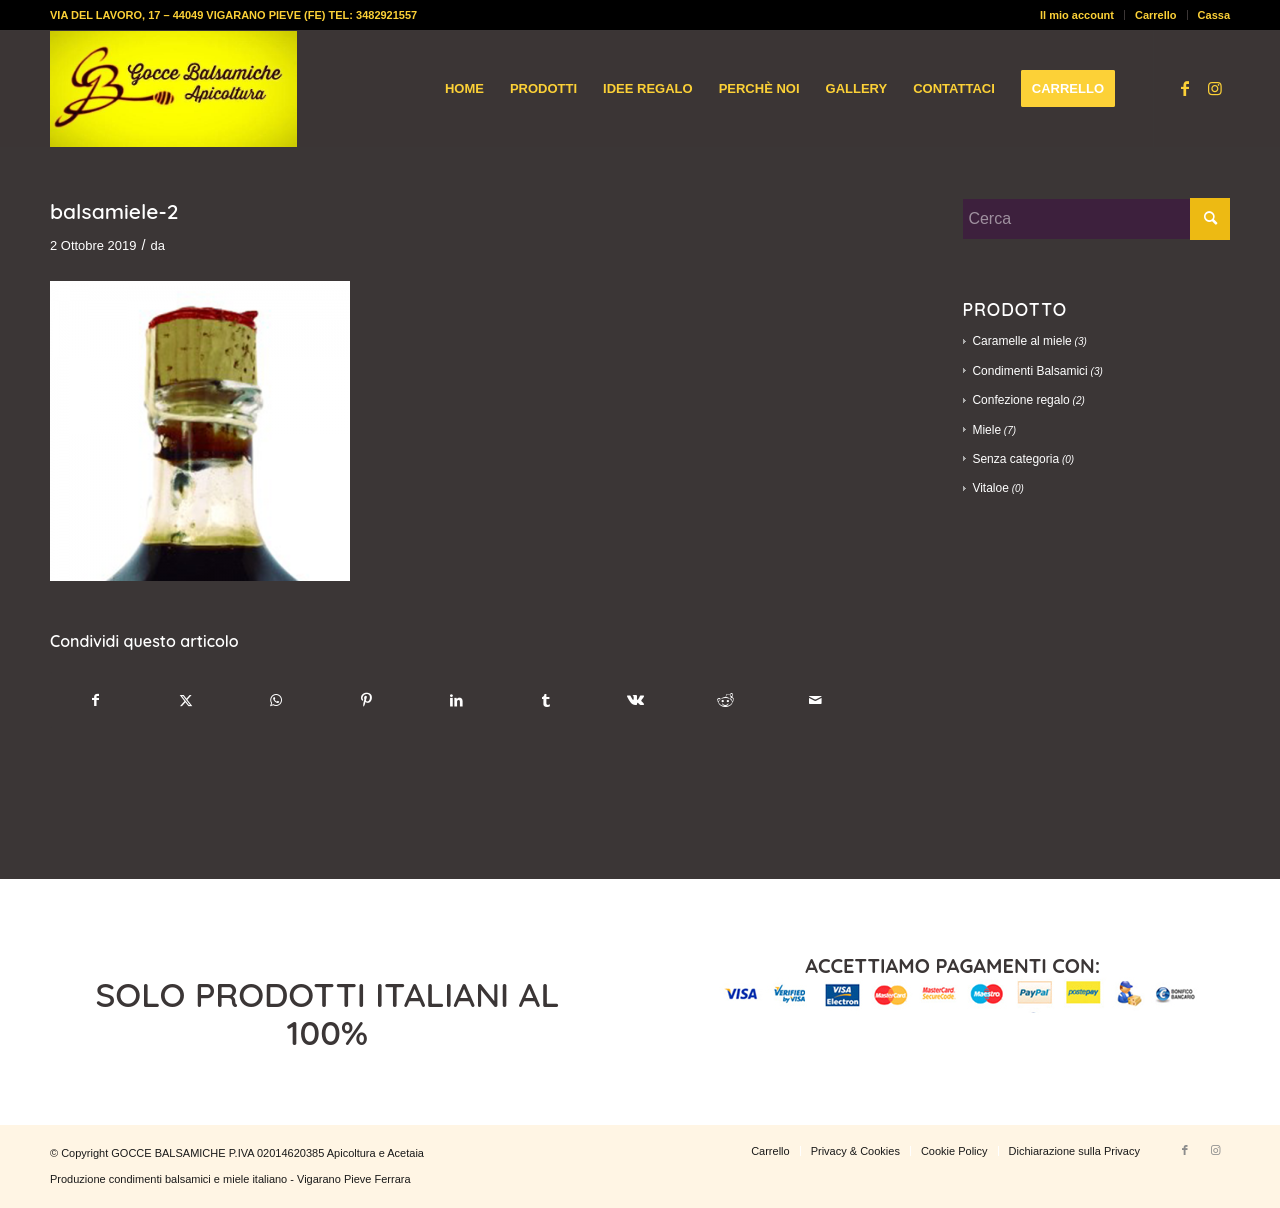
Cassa (1214, 15)
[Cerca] (1096, 219)
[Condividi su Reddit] (725, 700)
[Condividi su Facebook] (96, 700)
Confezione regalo (1020, 400)
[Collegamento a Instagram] (1215, 88)
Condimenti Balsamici (1029, 371)
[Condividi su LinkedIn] (456, 700)
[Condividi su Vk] (636, 700)
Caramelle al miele (1021, 341)
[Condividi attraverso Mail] (815, 700)
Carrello (1156, 15)
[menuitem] (1077, 15)
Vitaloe (990, 488)
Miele (986, 430)
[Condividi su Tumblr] (546, 700)
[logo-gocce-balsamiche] (173, 89)
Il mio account (1077, 15)
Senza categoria (1015, 459)
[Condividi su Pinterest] (366, 700)
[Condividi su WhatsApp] (276, 700)
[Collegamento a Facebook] (1185, 88)
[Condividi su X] (186, 700)
